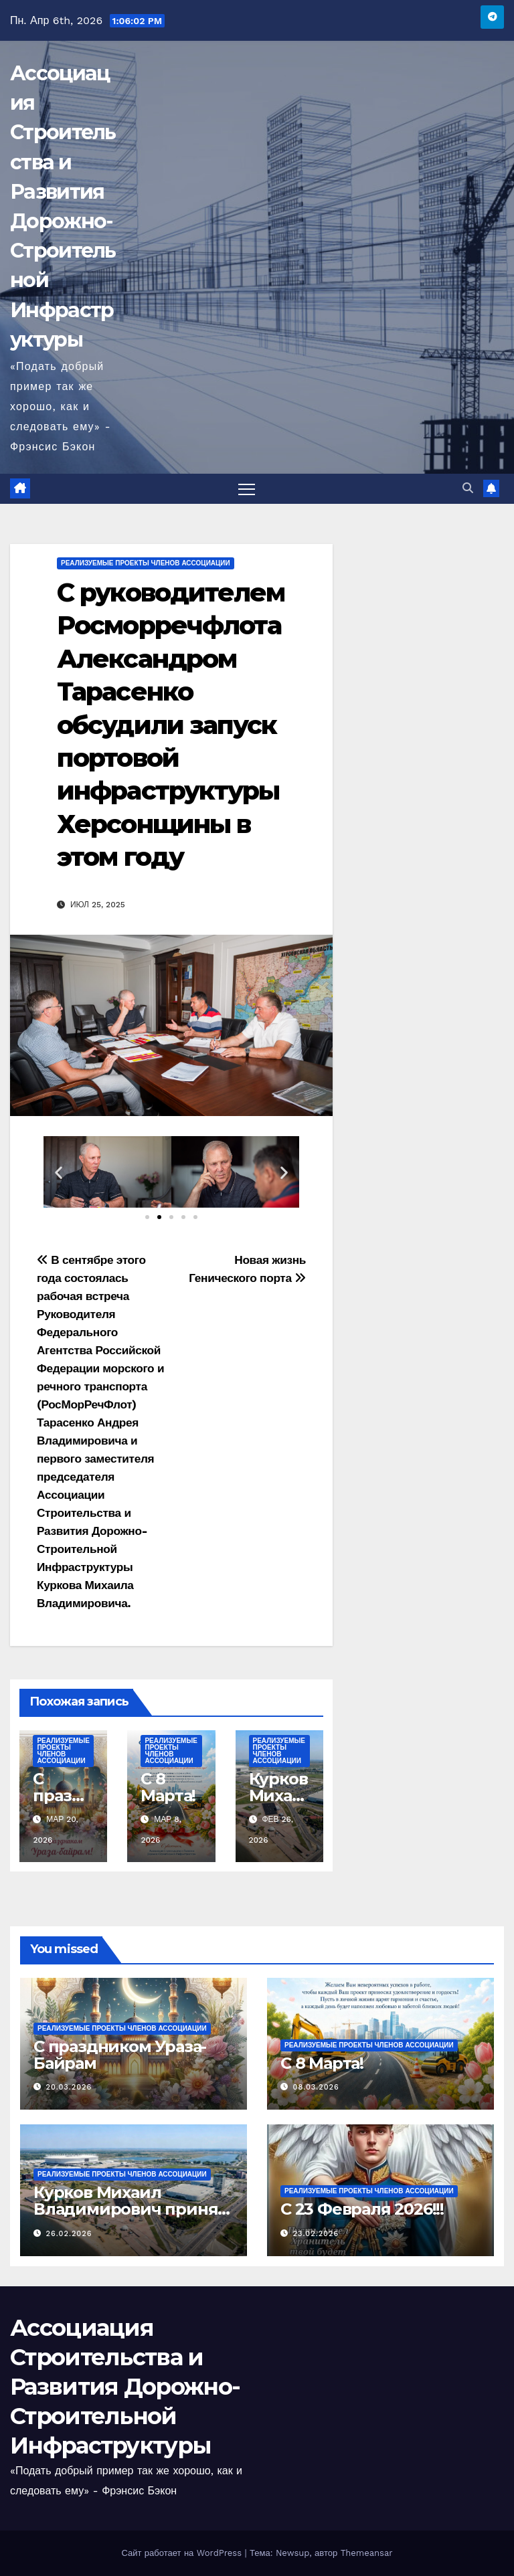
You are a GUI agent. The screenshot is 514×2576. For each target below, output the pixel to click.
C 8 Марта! (168, 1787)
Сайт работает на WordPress (182, 2553)
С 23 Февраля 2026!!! (362, 2209)
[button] (467, 488)
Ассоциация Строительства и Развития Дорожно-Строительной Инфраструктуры (125, 2387)
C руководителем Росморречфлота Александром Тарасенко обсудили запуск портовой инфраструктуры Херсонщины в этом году (171, 724)
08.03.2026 (316, 2087)
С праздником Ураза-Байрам (119, 2055)
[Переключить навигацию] (246, 488)
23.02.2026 (316, 2233)
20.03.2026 (69, 2087)
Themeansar (367, 2553)
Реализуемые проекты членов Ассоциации (145, 563)
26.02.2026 (69, 2233)
